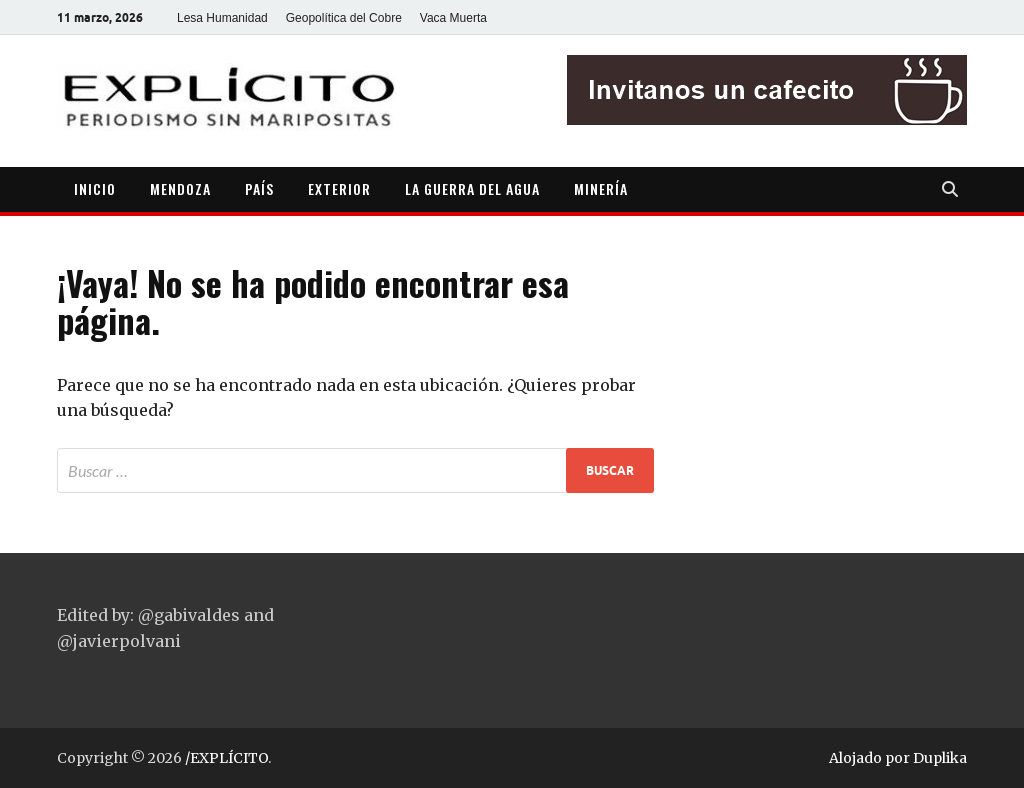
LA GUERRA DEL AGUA (472, 188)
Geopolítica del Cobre (344, 18)
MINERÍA (601, 188)
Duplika (940, 758)
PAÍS (259, 188)
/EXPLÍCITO (226, 758)
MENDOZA (180, 188)
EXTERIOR (339, 188)
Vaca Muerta (453, 18)
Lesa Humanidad (222, 18)
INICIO (95, 188)
